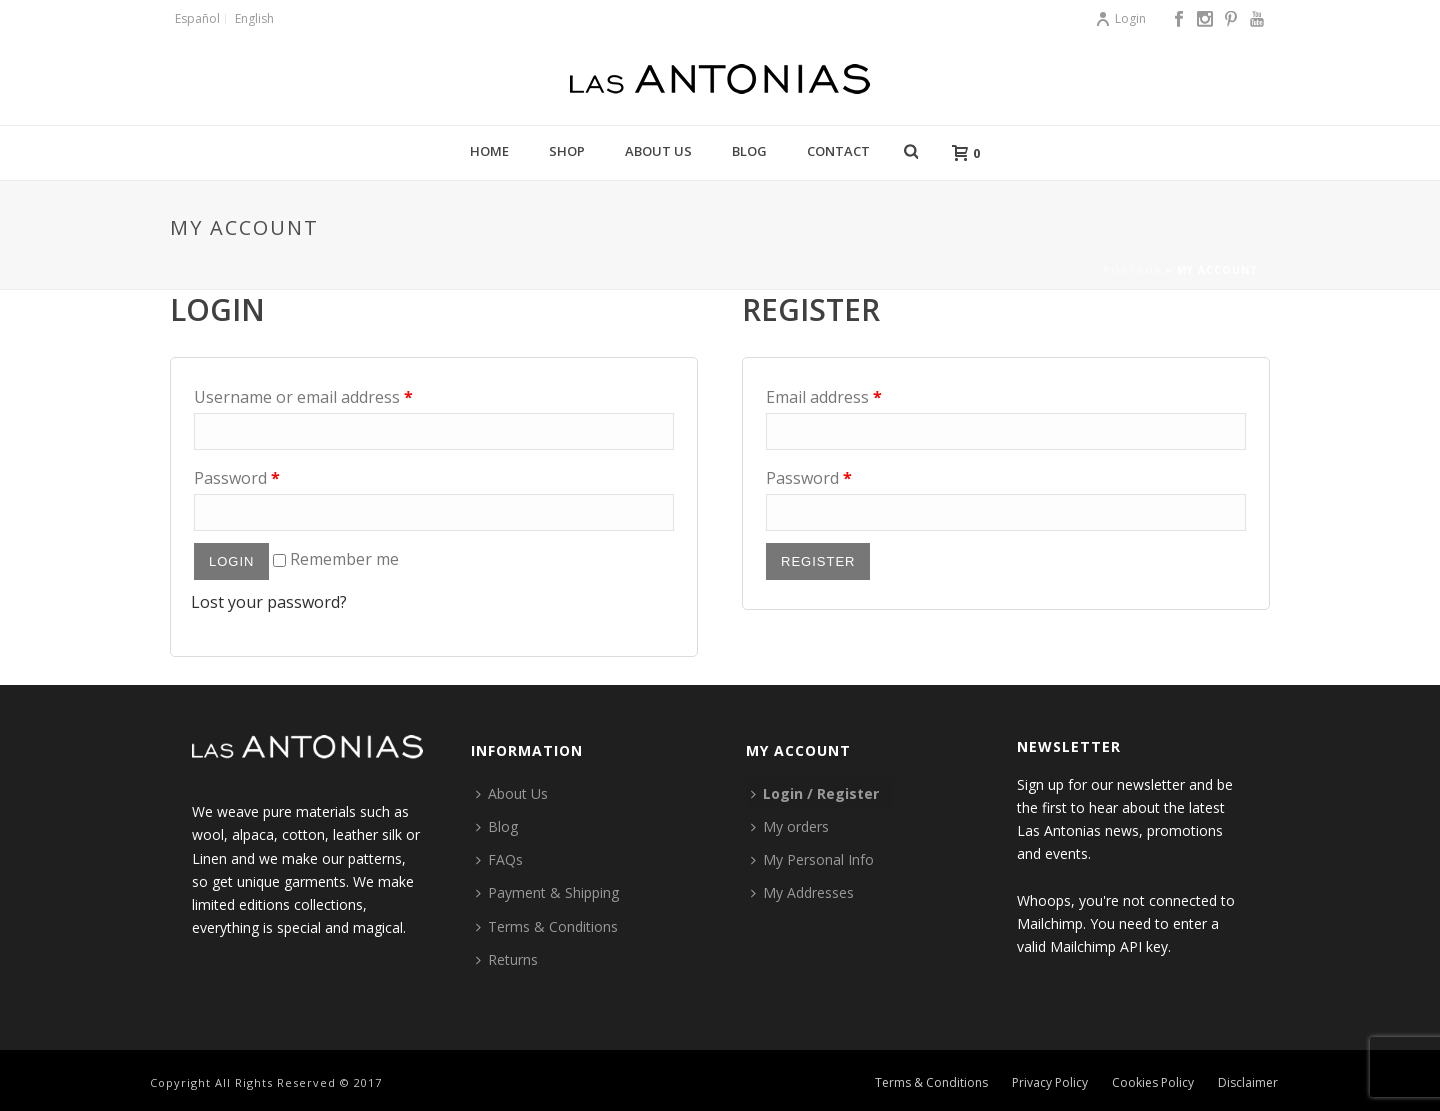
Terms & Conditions (547, 926)
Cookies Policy (1153, 1083)
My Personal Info (812, 859)
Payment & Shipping (547, 892)
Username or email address (303, 397)
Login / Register (815, 793)
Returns (507, 959)
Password (237, 478)
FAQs (499, 859)
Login (1120, 18)
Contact (838, 151)
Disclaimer (1248, 1083)
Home (489, 151)
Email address (824, 397)
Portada (1132, 270)
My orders (790, 826)
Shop (567, 151)
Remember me (336, 559)
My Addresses (802, 892)
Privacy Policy (1050, 1083)
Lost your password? (269, 602)
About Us (658, 151)
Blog (749, 151)
